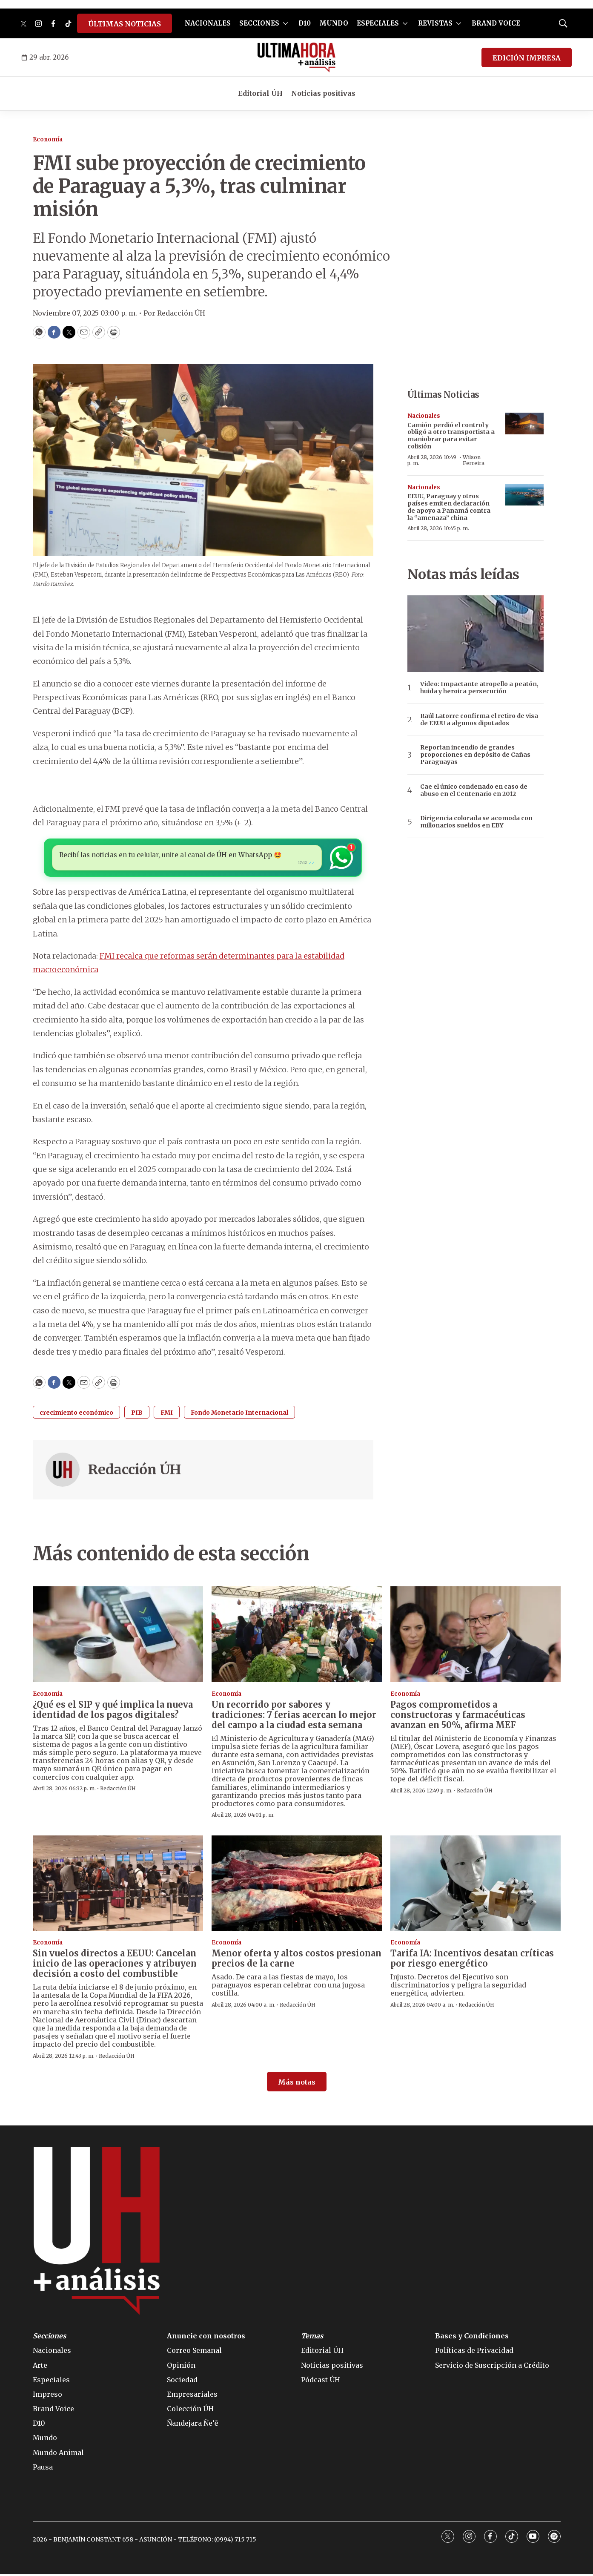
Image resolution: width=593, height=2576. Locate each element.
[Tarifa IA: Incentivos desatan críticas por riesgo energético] (475, 1885)
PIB (137, 1414)
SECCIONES (259, 23)
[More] (285, 23)
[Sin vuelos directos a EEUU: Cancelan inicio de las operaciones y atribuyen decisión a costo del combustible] (118, 1885)
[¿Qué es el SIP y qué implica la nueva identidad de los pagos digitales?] (118, 1636)
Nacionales (423, 415)
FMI (166, 1414)
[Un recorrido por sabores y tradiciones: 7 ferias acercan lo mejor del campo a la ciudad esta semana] (297, 1636)
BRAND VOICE (496, 23)
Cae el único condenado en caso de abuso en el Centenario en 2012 (473, 790)
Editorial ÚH (260, 93)
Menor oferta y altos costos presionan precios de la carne (296, 1960)
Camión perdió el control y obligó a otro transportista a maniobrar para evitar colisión (451, 435)
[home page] (296, 57)
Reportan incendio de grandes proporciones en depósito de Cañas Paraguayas (475, 754)
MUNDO (333, 23)
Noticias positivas (323, 93)
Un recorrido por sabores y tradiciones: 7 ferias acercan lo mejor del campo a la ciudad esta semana (294, 1716)
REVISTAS (435, 23)
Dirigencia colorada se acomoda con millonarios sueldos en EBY (476, 822)
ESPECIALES (378, 23)
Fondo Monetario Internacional (239, 1414)
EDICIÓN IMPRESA (527, 58)
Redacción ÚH (134, 1471)
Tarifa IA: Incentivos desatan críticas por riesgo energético (472, 1960)
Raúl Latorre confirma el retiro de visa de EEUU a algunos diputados (479, 719)
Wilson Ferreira (473, 460)
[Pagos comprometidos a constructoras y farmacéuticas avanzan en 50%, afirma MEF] (475, 1636)
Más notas (296, 2083)
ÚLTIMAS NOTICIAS (124, 24)
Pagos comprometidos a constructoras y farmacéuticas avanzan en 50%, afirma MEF (457, 1716)
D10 (304, 23)
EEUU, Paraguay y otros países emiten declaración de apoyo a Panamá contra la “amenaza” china (448, 506)
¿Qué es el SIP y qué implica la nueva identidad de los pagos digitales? (113, 1711)
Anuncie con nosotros (206, 2338)
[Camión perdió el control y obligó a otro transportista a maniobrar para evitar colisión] (524, 423)
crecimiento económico (76, 1414)
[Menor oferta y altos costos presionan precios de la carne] (297, 1885)
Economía (48, 139)
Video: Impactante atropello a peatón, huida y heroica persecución (479, 688)
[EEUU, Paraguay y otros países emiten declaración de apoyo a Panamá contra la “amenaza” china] (524, 495)
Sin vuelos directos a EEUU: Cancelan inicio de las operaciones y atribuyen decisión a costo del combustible (115, 1965)
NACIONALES (208, 23)
